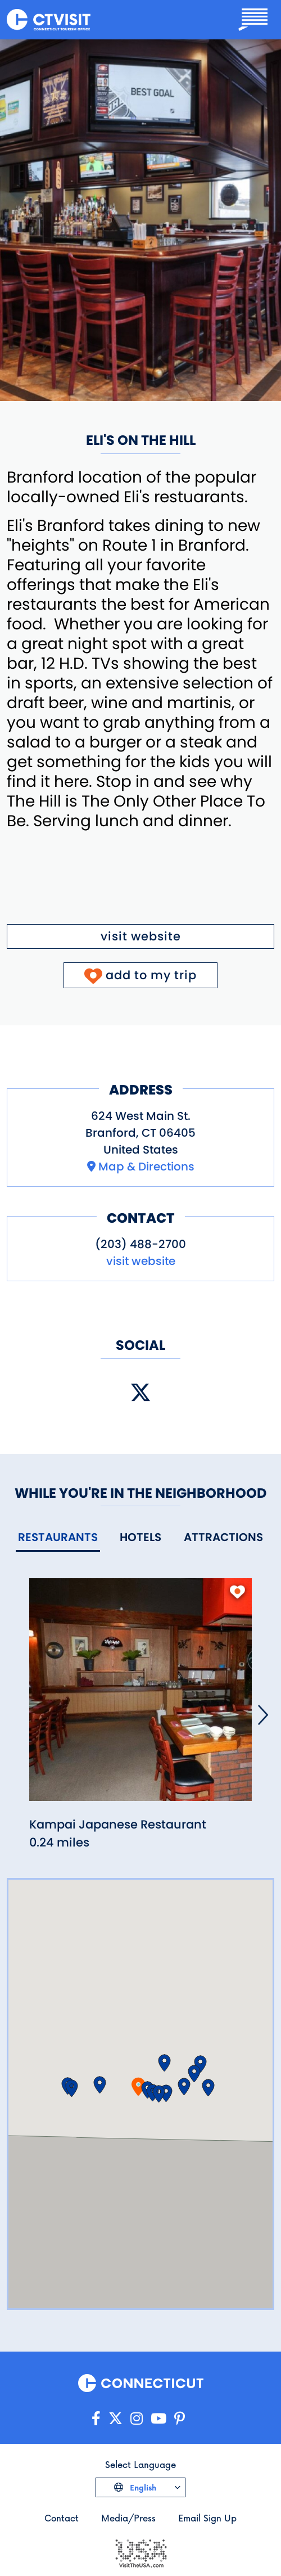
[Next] (263, 1715)
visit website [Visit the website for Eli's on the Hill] (141, 936)
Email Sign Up (207, 2518)
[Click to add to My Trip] (141, 975)
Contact (61, 2518)
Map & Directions (146, 1166)
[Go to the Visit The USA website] (140, 2552)
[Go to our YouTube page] (158, 2419)
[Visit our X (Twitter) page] (140, 1393)
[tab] (58, 1538)
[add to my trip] (237, 1591)
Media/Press (128, 2518)
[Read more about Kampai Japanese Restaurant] (140, 1696)
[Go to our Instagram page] (136, 2419)
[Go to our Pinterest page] (179, 2419)
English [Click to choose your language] (142, 2487)
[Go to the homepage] (48, 19)
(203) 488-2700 (140, 1244)
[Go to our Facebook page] (96, 2419)
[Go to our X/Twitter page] (115, 2419)
